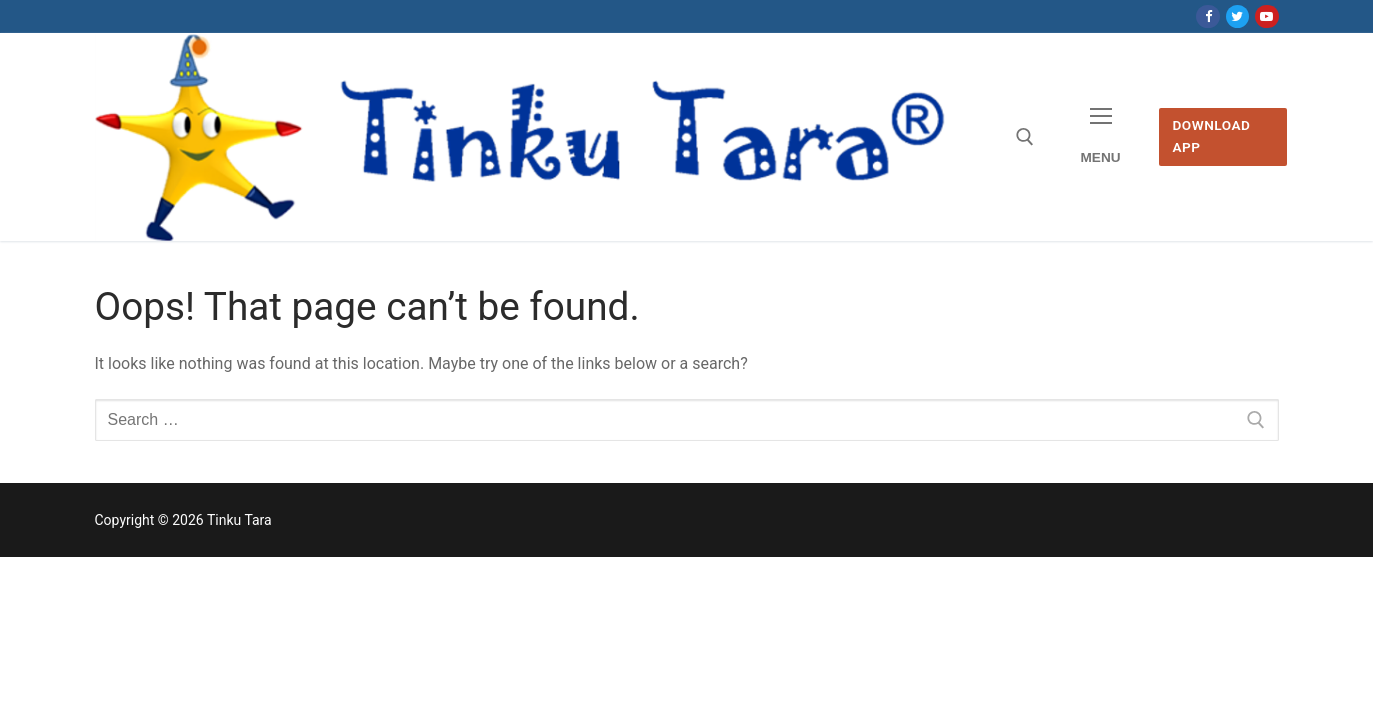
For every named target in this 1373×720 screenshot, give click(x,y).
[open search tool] (1025, 137)
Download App (1211, 136)
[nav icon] (1100, 137)
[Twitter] (1237, 16)
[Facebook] (1207, 16)
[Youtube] (1266, 16)
